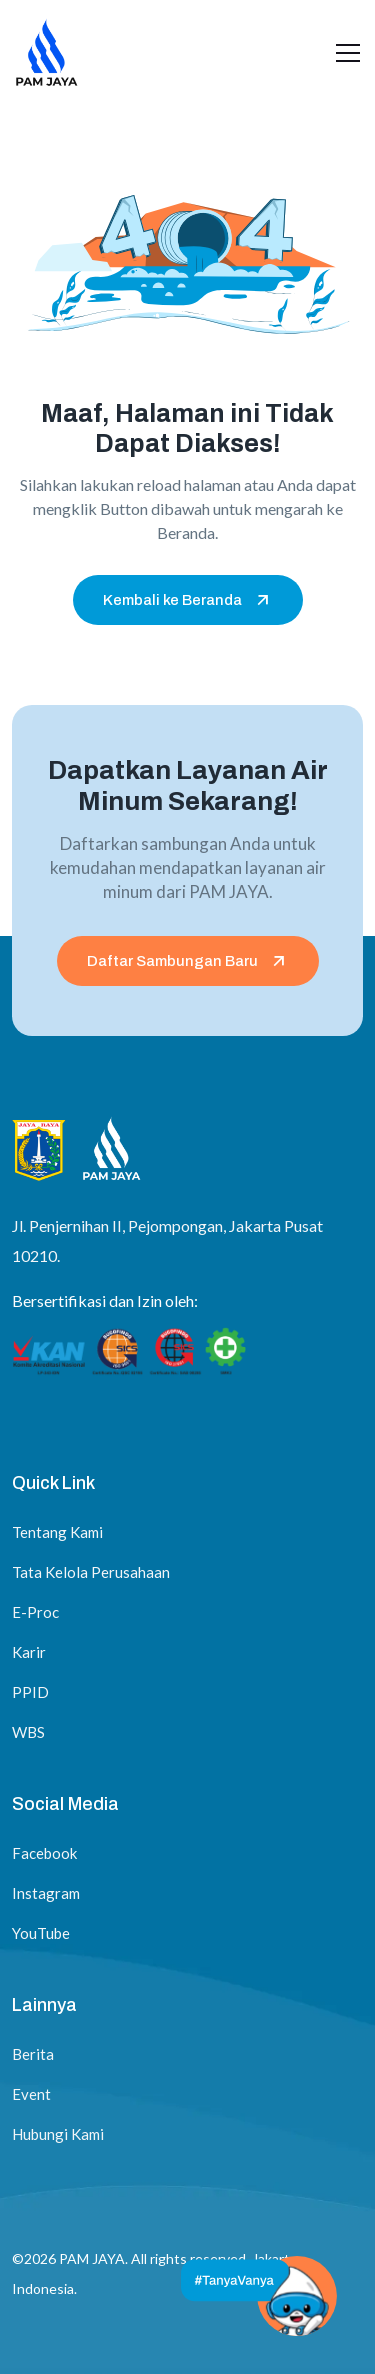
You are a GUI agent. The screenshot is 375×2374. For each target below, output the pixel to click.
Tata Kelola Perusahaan (91, 1572)
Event (31, 2094)
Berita (33, 2054)
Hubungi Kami (58, 2134)
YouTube (41, 1933)
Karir (29, 1652)
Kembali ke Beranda (188, 600)
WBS (28, 1732)
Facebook (44, 1853)
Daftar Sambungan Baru (188, 961)
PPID (30, 1692)
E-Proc (35, 1612)
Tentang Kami (57, 1532)
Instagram (46, 1893)
